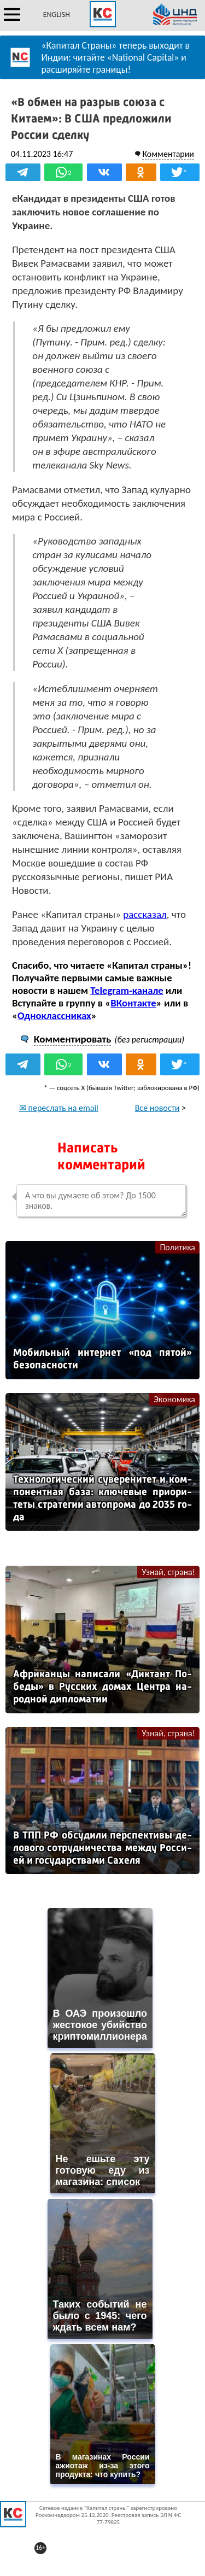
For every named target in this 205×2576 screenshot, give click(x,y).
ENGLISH (56, 14)
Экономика (174, 1399)
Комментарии (168, 154)
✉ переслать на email (58, 1108)
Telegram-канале (126, 990)
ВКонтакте (133, 1003)
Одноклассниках (54, 1015)
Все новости (157, 1108)
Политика (177, 1247)
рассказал (145, 914)
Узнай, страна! (168, 1572)
